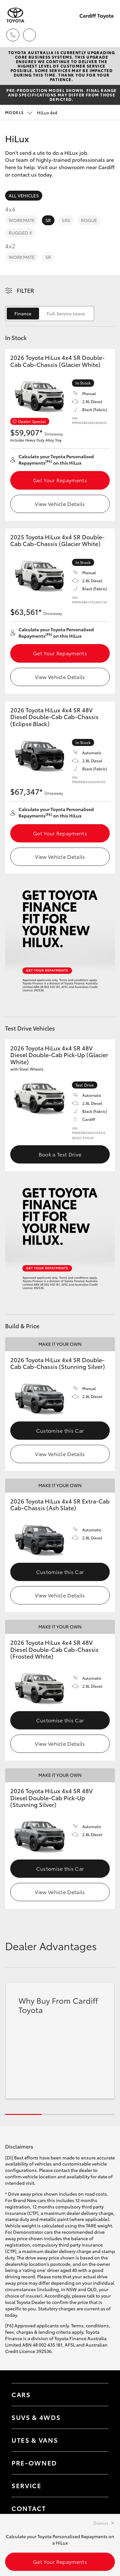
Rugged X (20, 232)
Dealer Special (32, 421)
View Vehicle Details (60, 503)
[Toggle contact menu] (97, 2463)
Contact (29, 2508)
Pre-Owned (34, 2462)
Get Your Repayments (60, 480)
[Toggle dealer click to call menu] (12, 35)
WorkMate (22, 220)
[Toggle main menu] (107, 35)
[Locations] (29, 35)
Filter (25, 290)
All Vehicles (24, 195)
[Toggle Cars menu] (97, 2394)
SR (48, 220)
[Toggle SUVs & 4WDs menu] (97, 2417)
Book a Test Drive (60, 1154)
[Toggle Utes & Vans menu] (97, 2440)
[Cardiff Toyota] (15, 15)
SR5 (66, 220)
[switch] (49, 313)
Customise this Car (60, 1430)
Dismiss (100, 2523)
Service (27, 2485)
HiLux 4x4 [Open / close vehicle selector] (31, 112)
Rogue (89, 220)
